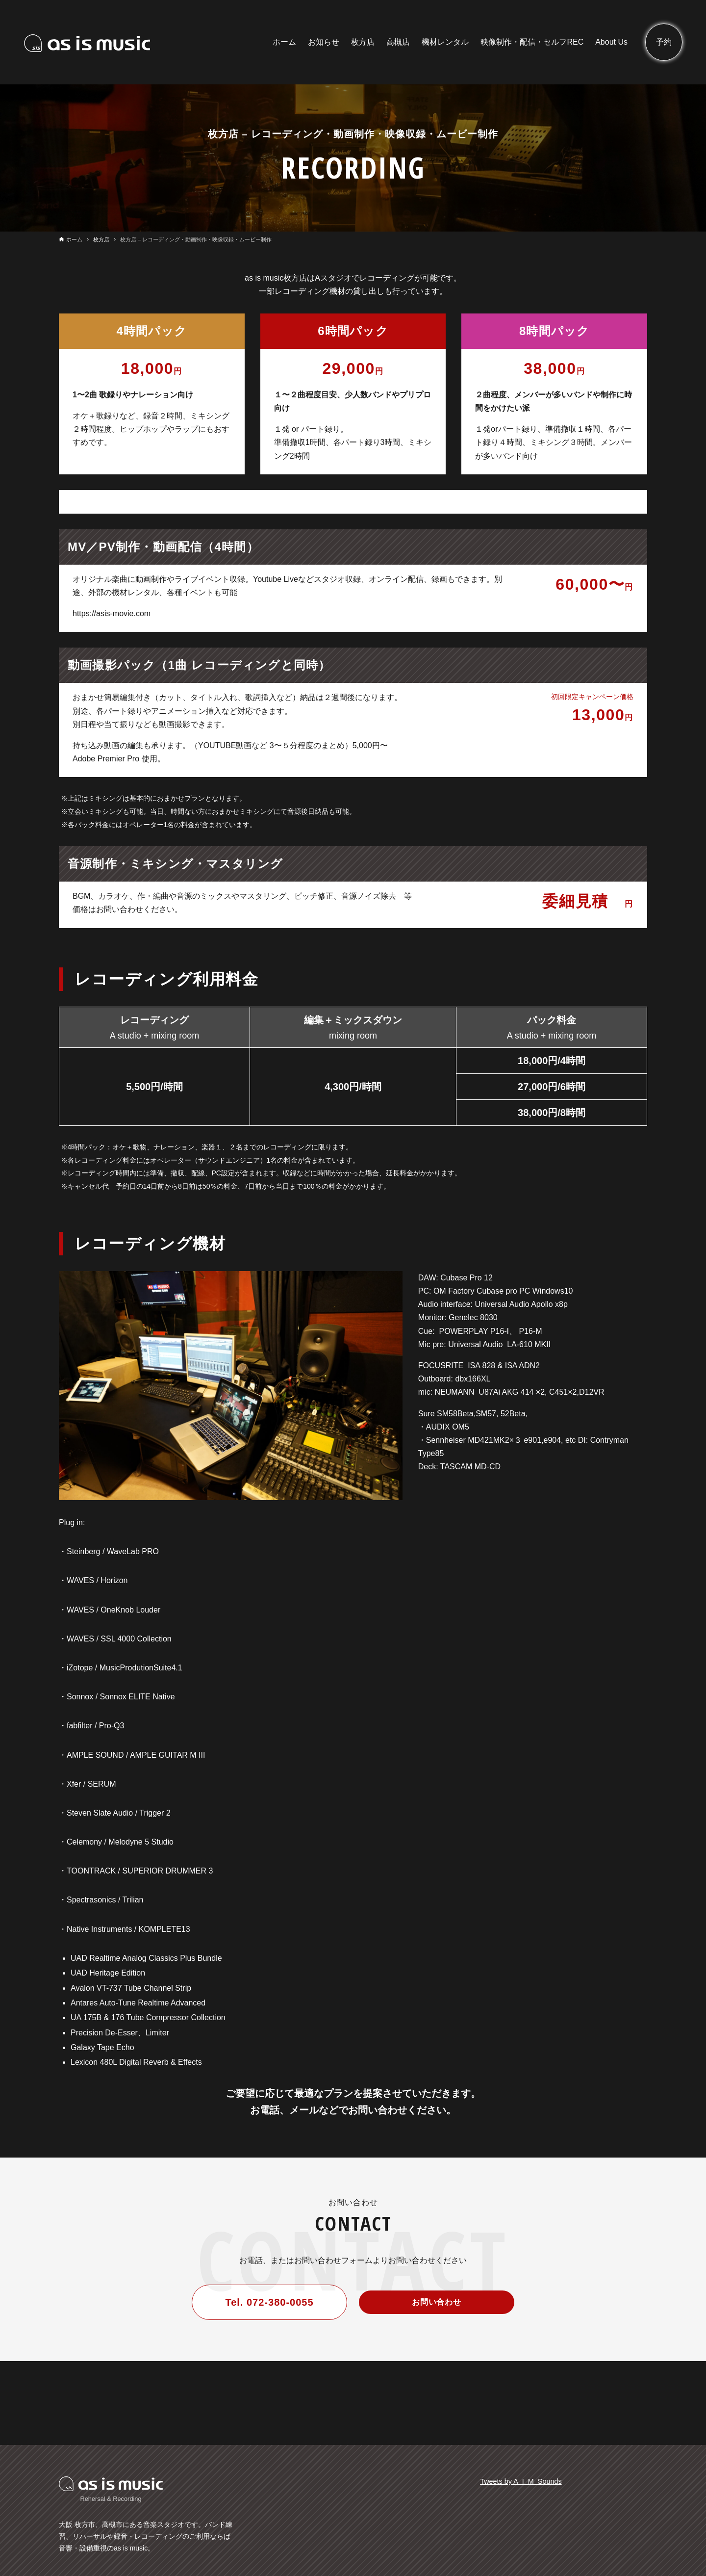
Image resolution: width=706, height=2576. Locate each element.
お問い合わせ (436, 2302)
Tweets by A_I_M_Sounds (520, 2481)
